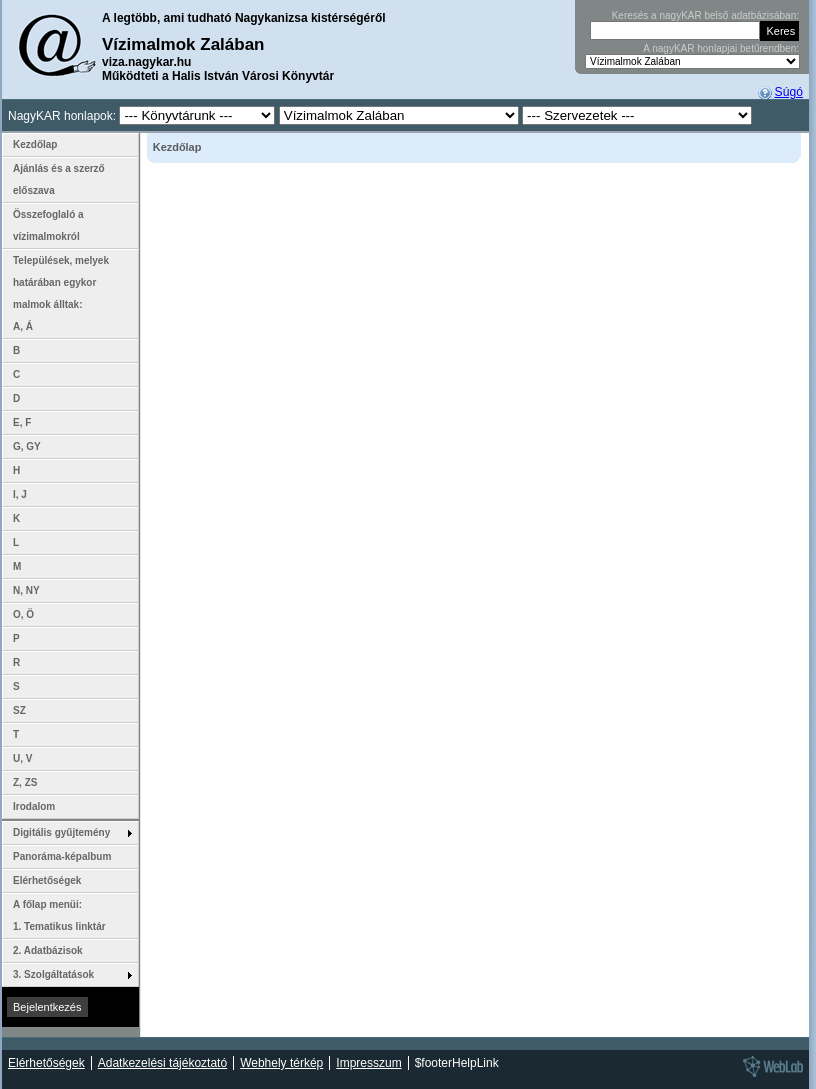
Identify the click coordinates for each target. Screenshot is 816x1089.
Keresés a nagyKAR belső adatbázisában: (705, 15)
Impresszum (368, 1063)
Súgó (789, 92)
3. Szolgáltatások (53, 974)
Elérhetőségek (47, 880)
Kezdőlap (35, 144)
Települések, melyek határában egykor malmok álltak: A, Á (68, 293)
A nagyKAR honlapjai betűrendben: (721, 48)
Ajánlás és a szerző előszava (59, 179)
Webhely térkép (281, 1063)
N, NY (26, 590)
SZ (19, 710)
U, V (22, 758)
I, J (20, 494)
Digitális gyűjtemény (61, 832)
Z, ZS (25, 782)
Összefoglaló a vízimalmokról (48, 225)
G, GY (27, 446)
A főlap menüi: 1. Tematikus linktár (59, 915)
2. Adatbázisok (48, 950)
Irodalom (34, 806)
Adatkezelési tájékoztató (162, 1063)
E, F (22, 422)
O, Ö (23, 614)
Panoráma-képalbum (62, 856)
